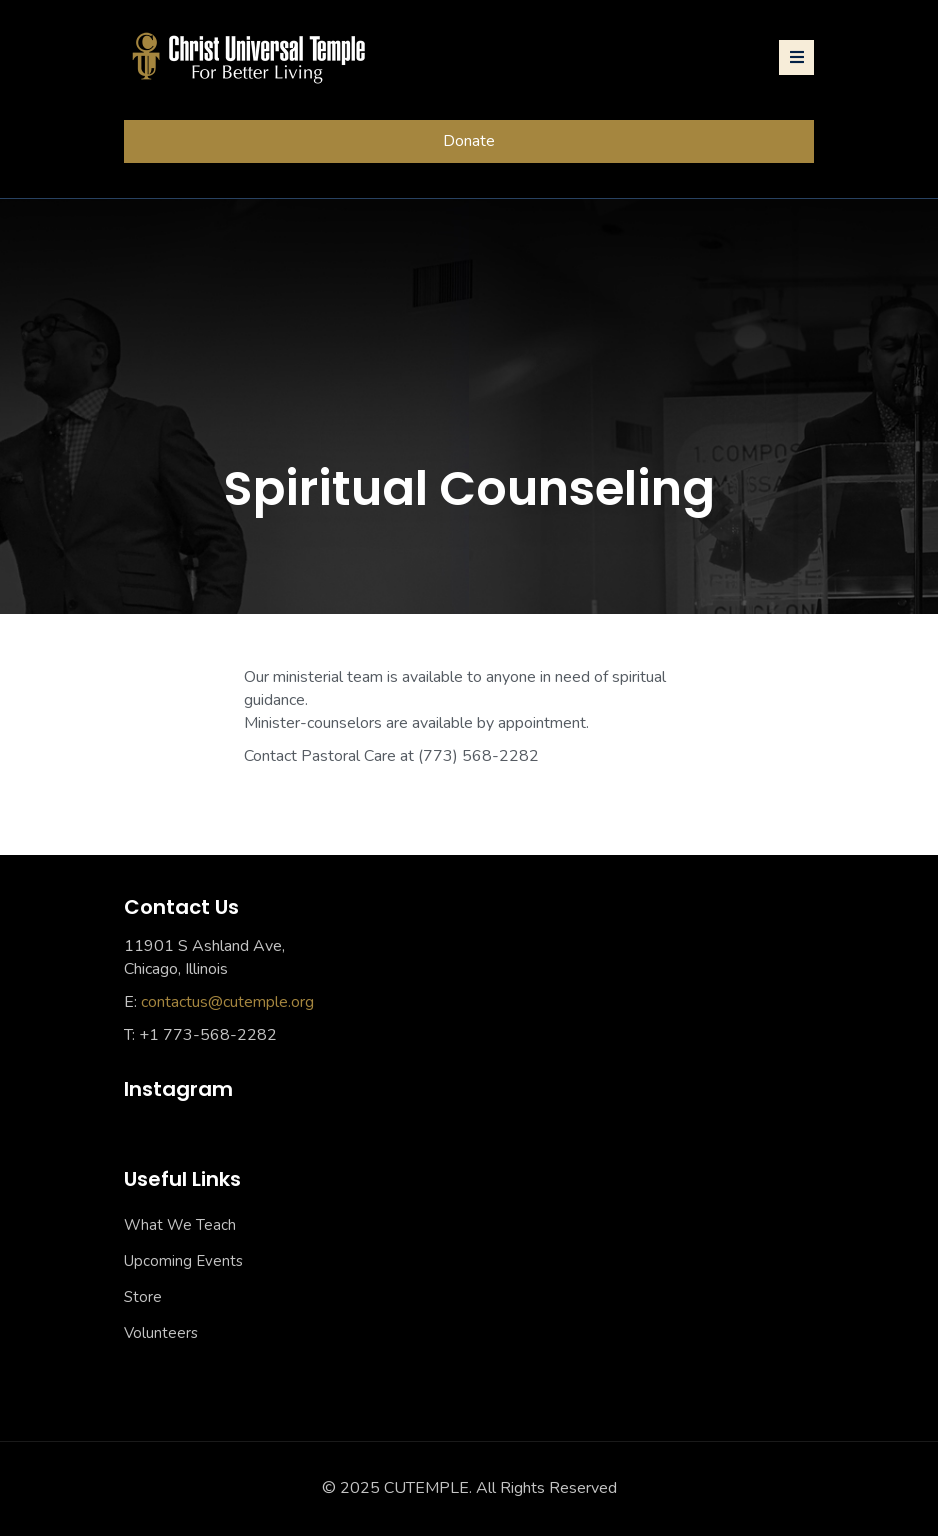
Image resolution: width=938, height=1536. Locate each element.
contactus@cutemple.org (227, 1002)
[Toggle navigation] (796, 57)
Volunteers (161, 1333)
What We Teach (180, 1225)
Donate (469, 141)
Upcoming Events (183, 1261)
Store (143, 1297)
